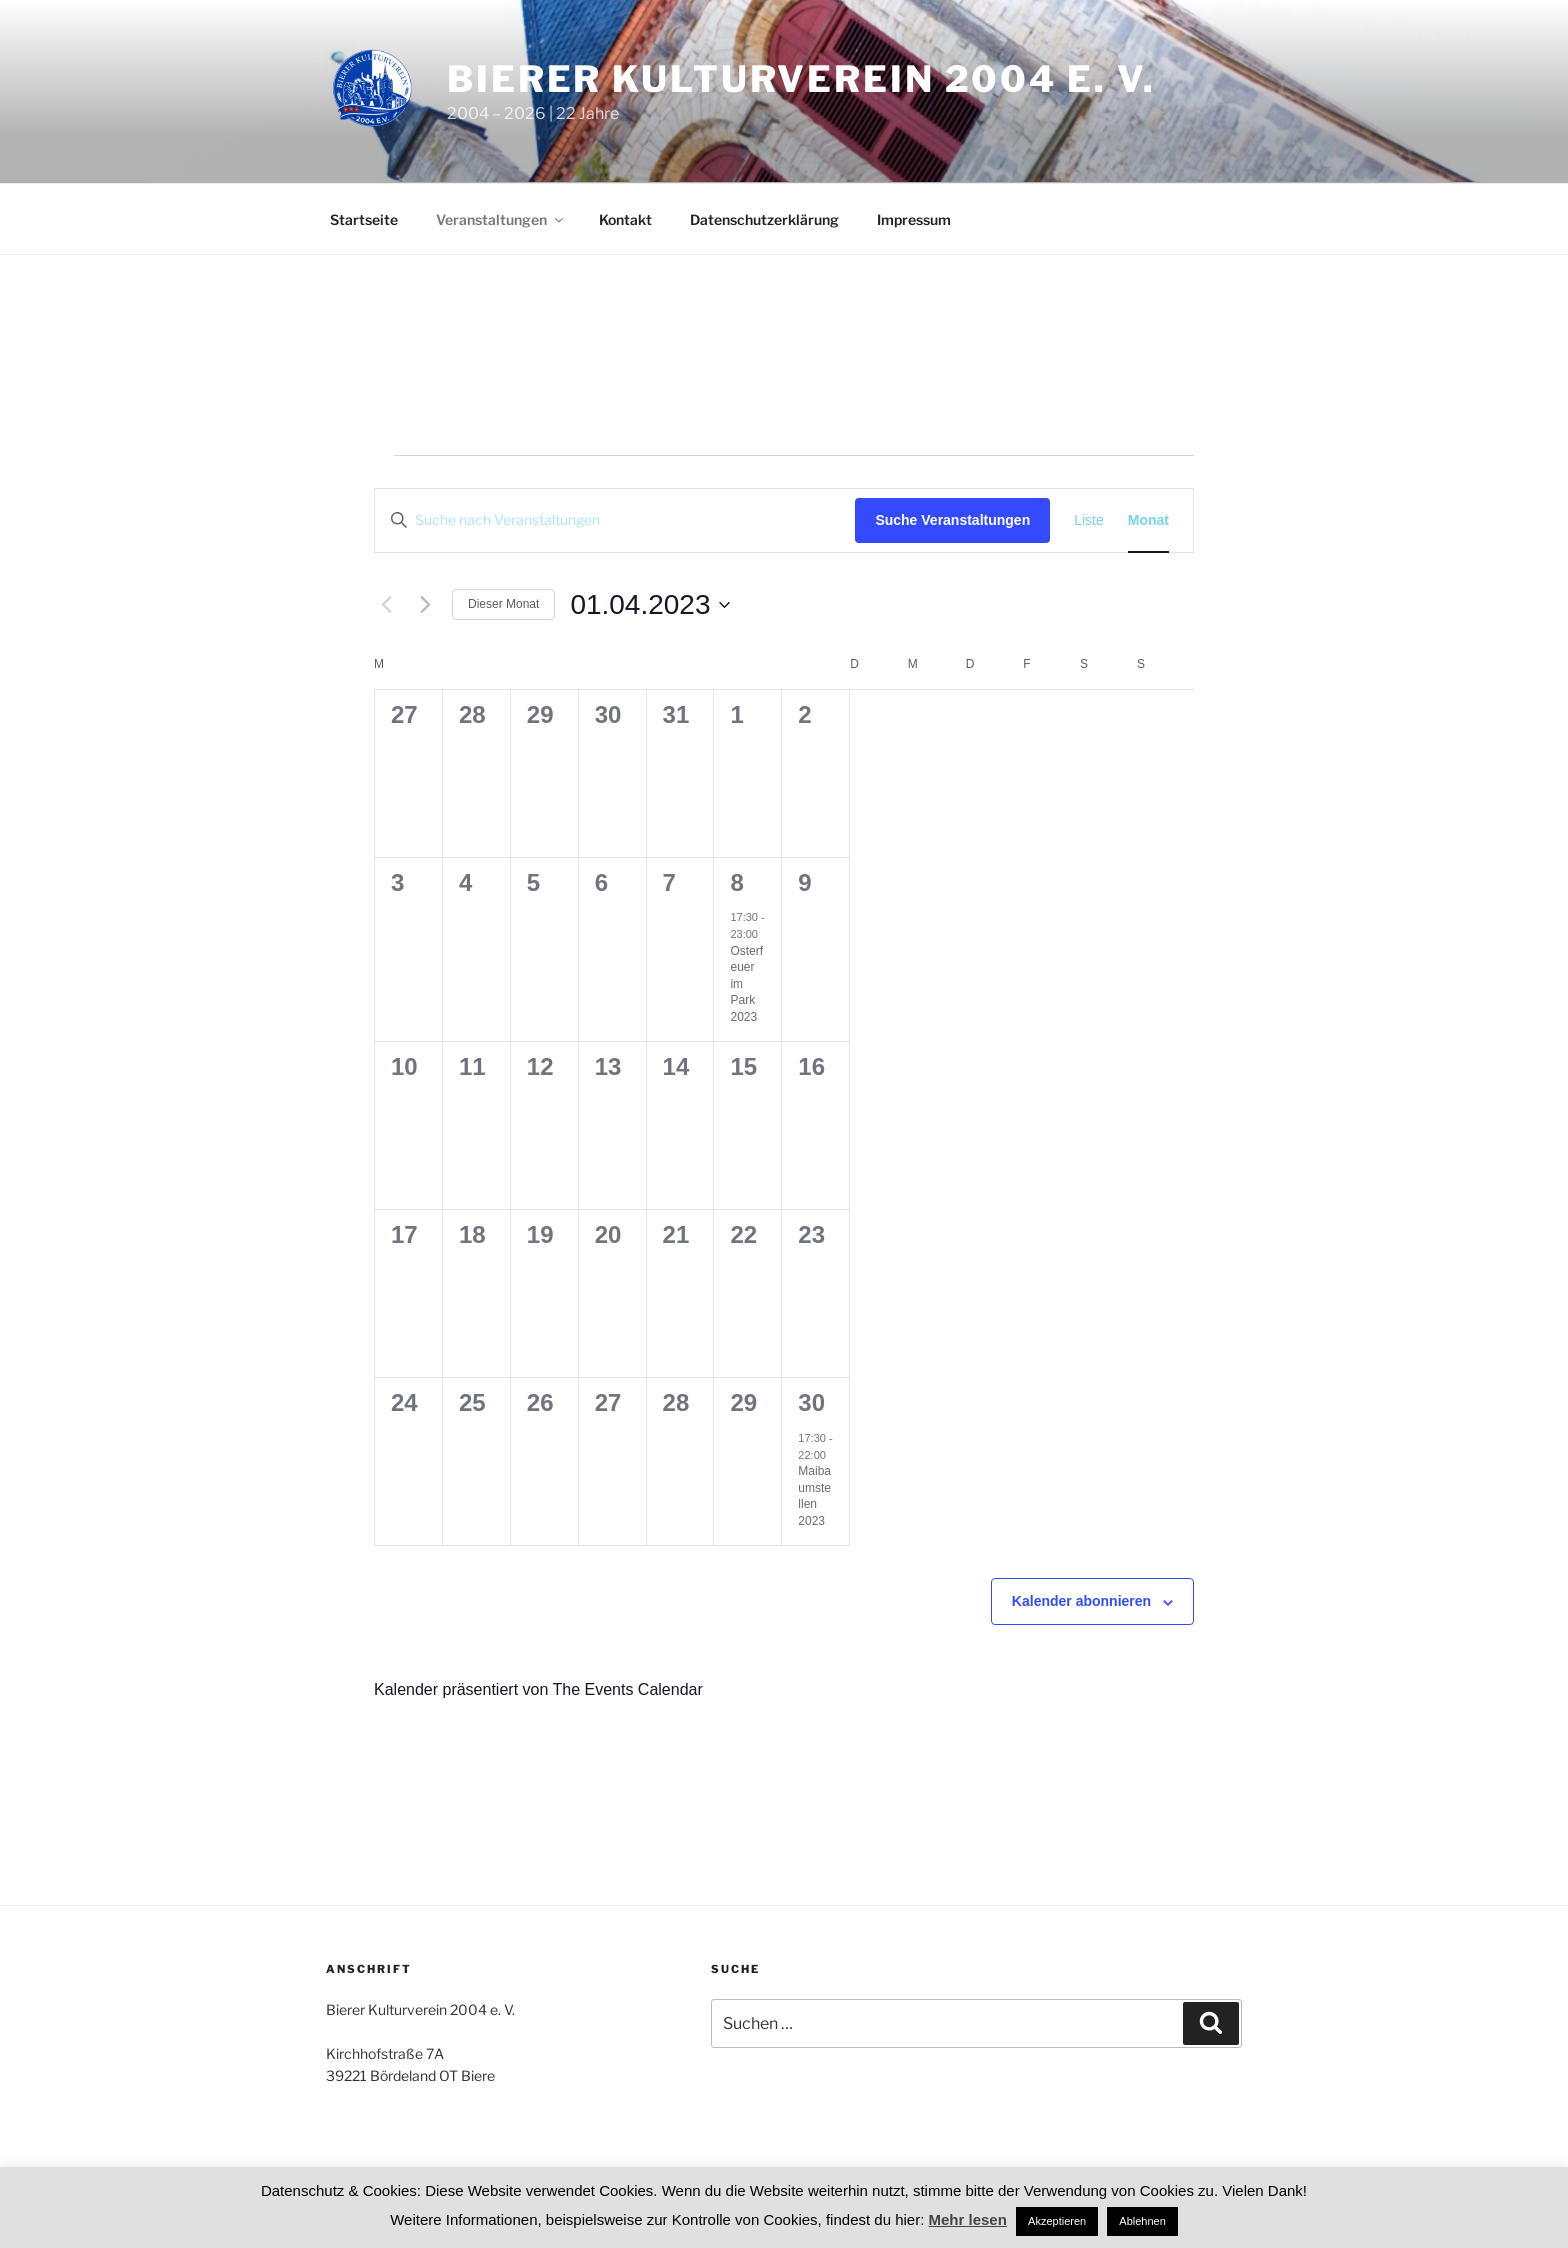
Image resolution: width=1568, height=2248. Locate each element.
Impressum (914, 219)
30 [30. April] (811, 1402)
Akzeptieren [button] (1057, 2221)
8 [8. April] (736, 882)
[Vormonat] (386, 605)
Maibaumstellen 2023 (814, 1496)
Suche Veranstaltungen (952, 520)
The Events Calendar (627, 1689)
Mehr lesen (968, 2219)
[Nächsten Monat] (425, 605)
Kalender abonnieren (1081, 1601)
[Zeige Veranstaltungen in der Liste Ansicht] (1089, 520)
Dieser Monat (503, 604)
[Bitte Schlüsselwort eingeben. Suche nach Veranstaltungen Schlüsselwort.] (615, 520)
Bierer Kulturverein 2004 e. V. (801, 79)
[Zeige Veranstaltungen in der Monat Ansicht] (1148, 520)
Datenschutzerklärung (764, 219)
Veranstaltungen (501, 219)
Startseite (364, 219)
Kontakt (625, 219)
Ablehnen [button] (1142, 2221)
